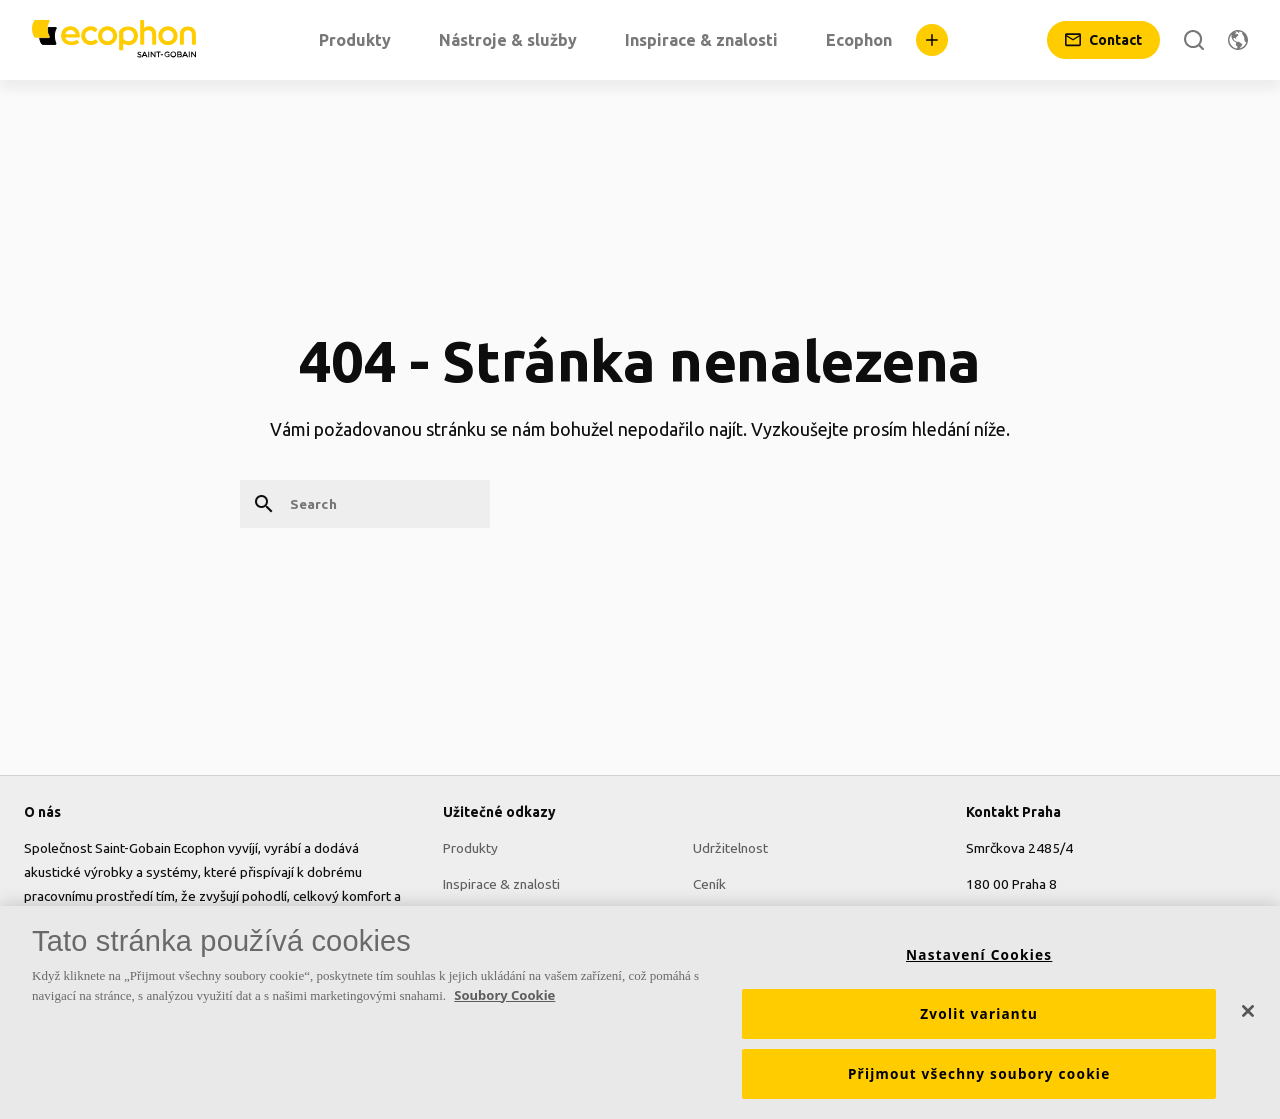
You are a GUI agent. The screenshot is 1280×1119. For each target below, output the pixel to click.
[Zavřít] (1248, 1011)
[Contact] (1103, 40)
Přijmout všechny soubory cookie (979, 1074)
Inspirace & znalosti (501, 884)
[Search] (1194, 40)
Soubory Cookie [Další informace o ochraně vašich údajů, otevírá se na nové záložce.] (504, 995)
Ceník (709, 884)
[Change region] (1238, 40)
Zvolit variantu (979, 1014)
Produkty (470, 848)
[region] (640, 1012)
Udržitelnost (730, 848)
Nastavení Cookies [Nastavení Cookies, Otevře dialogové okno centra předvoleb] (979, 955)
